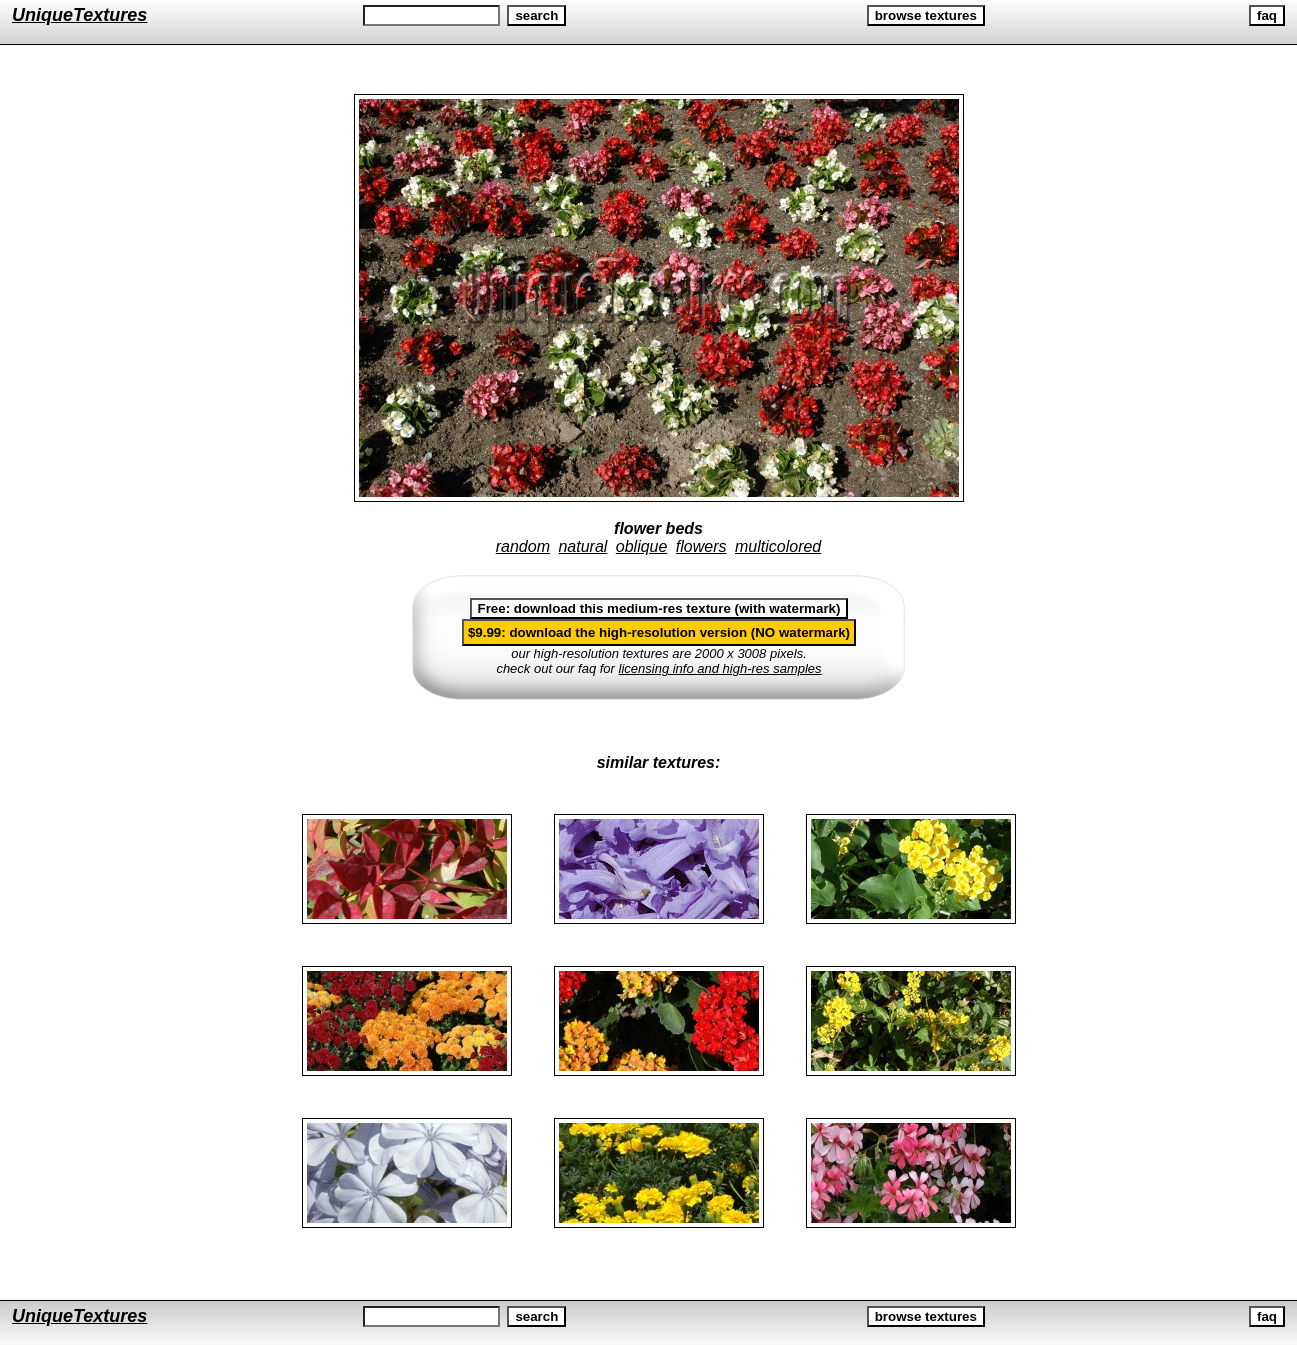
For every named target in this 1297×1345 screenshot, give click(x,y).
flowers (701, 546)
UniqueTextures (79, 15)
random (523, 546)
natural (582, 546)
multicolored (778, 546)
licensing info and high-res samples (720, 668)
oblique (642, 546)
